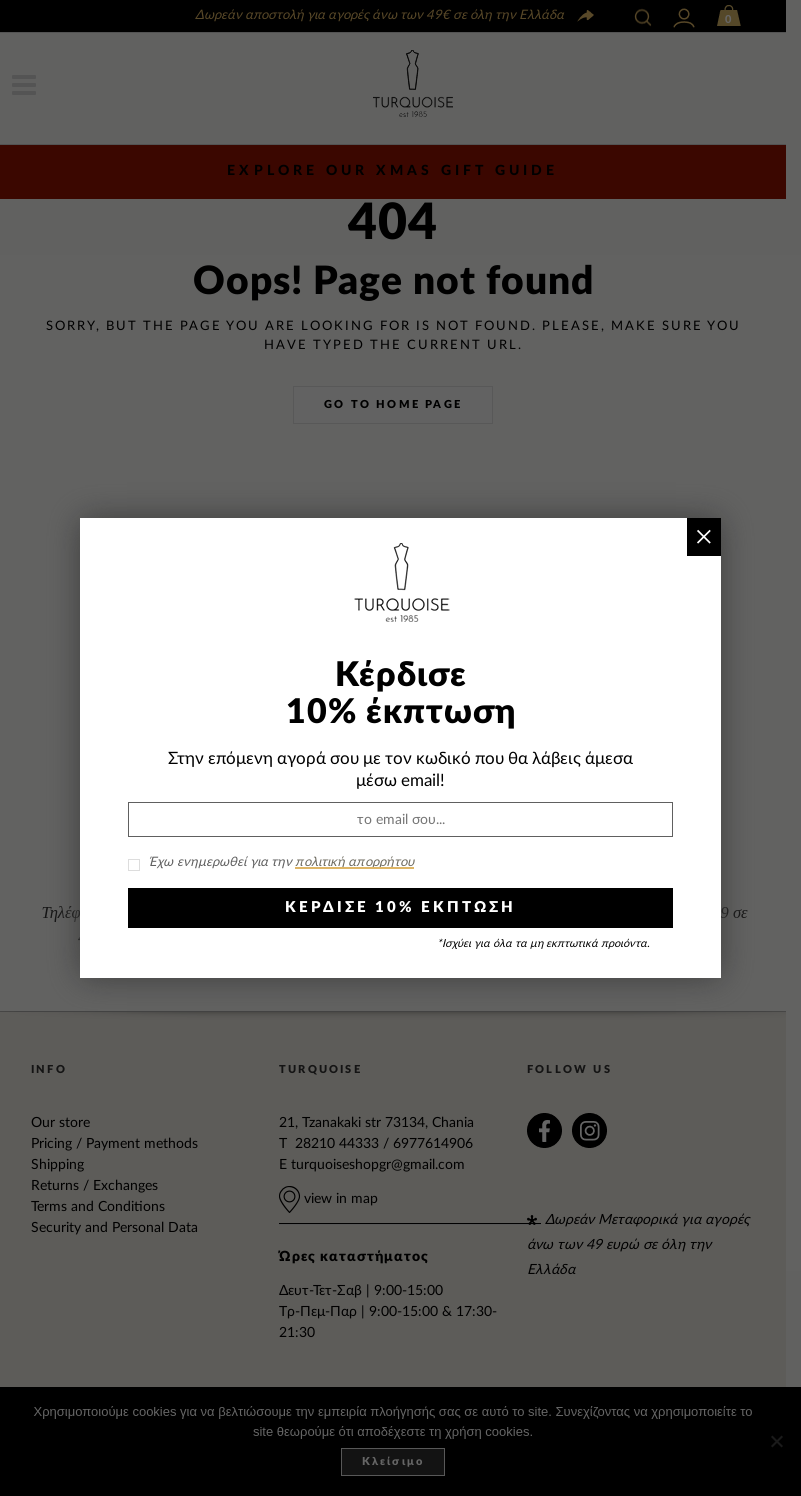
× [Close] (703, 536)
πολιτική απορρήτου (354, 862)
